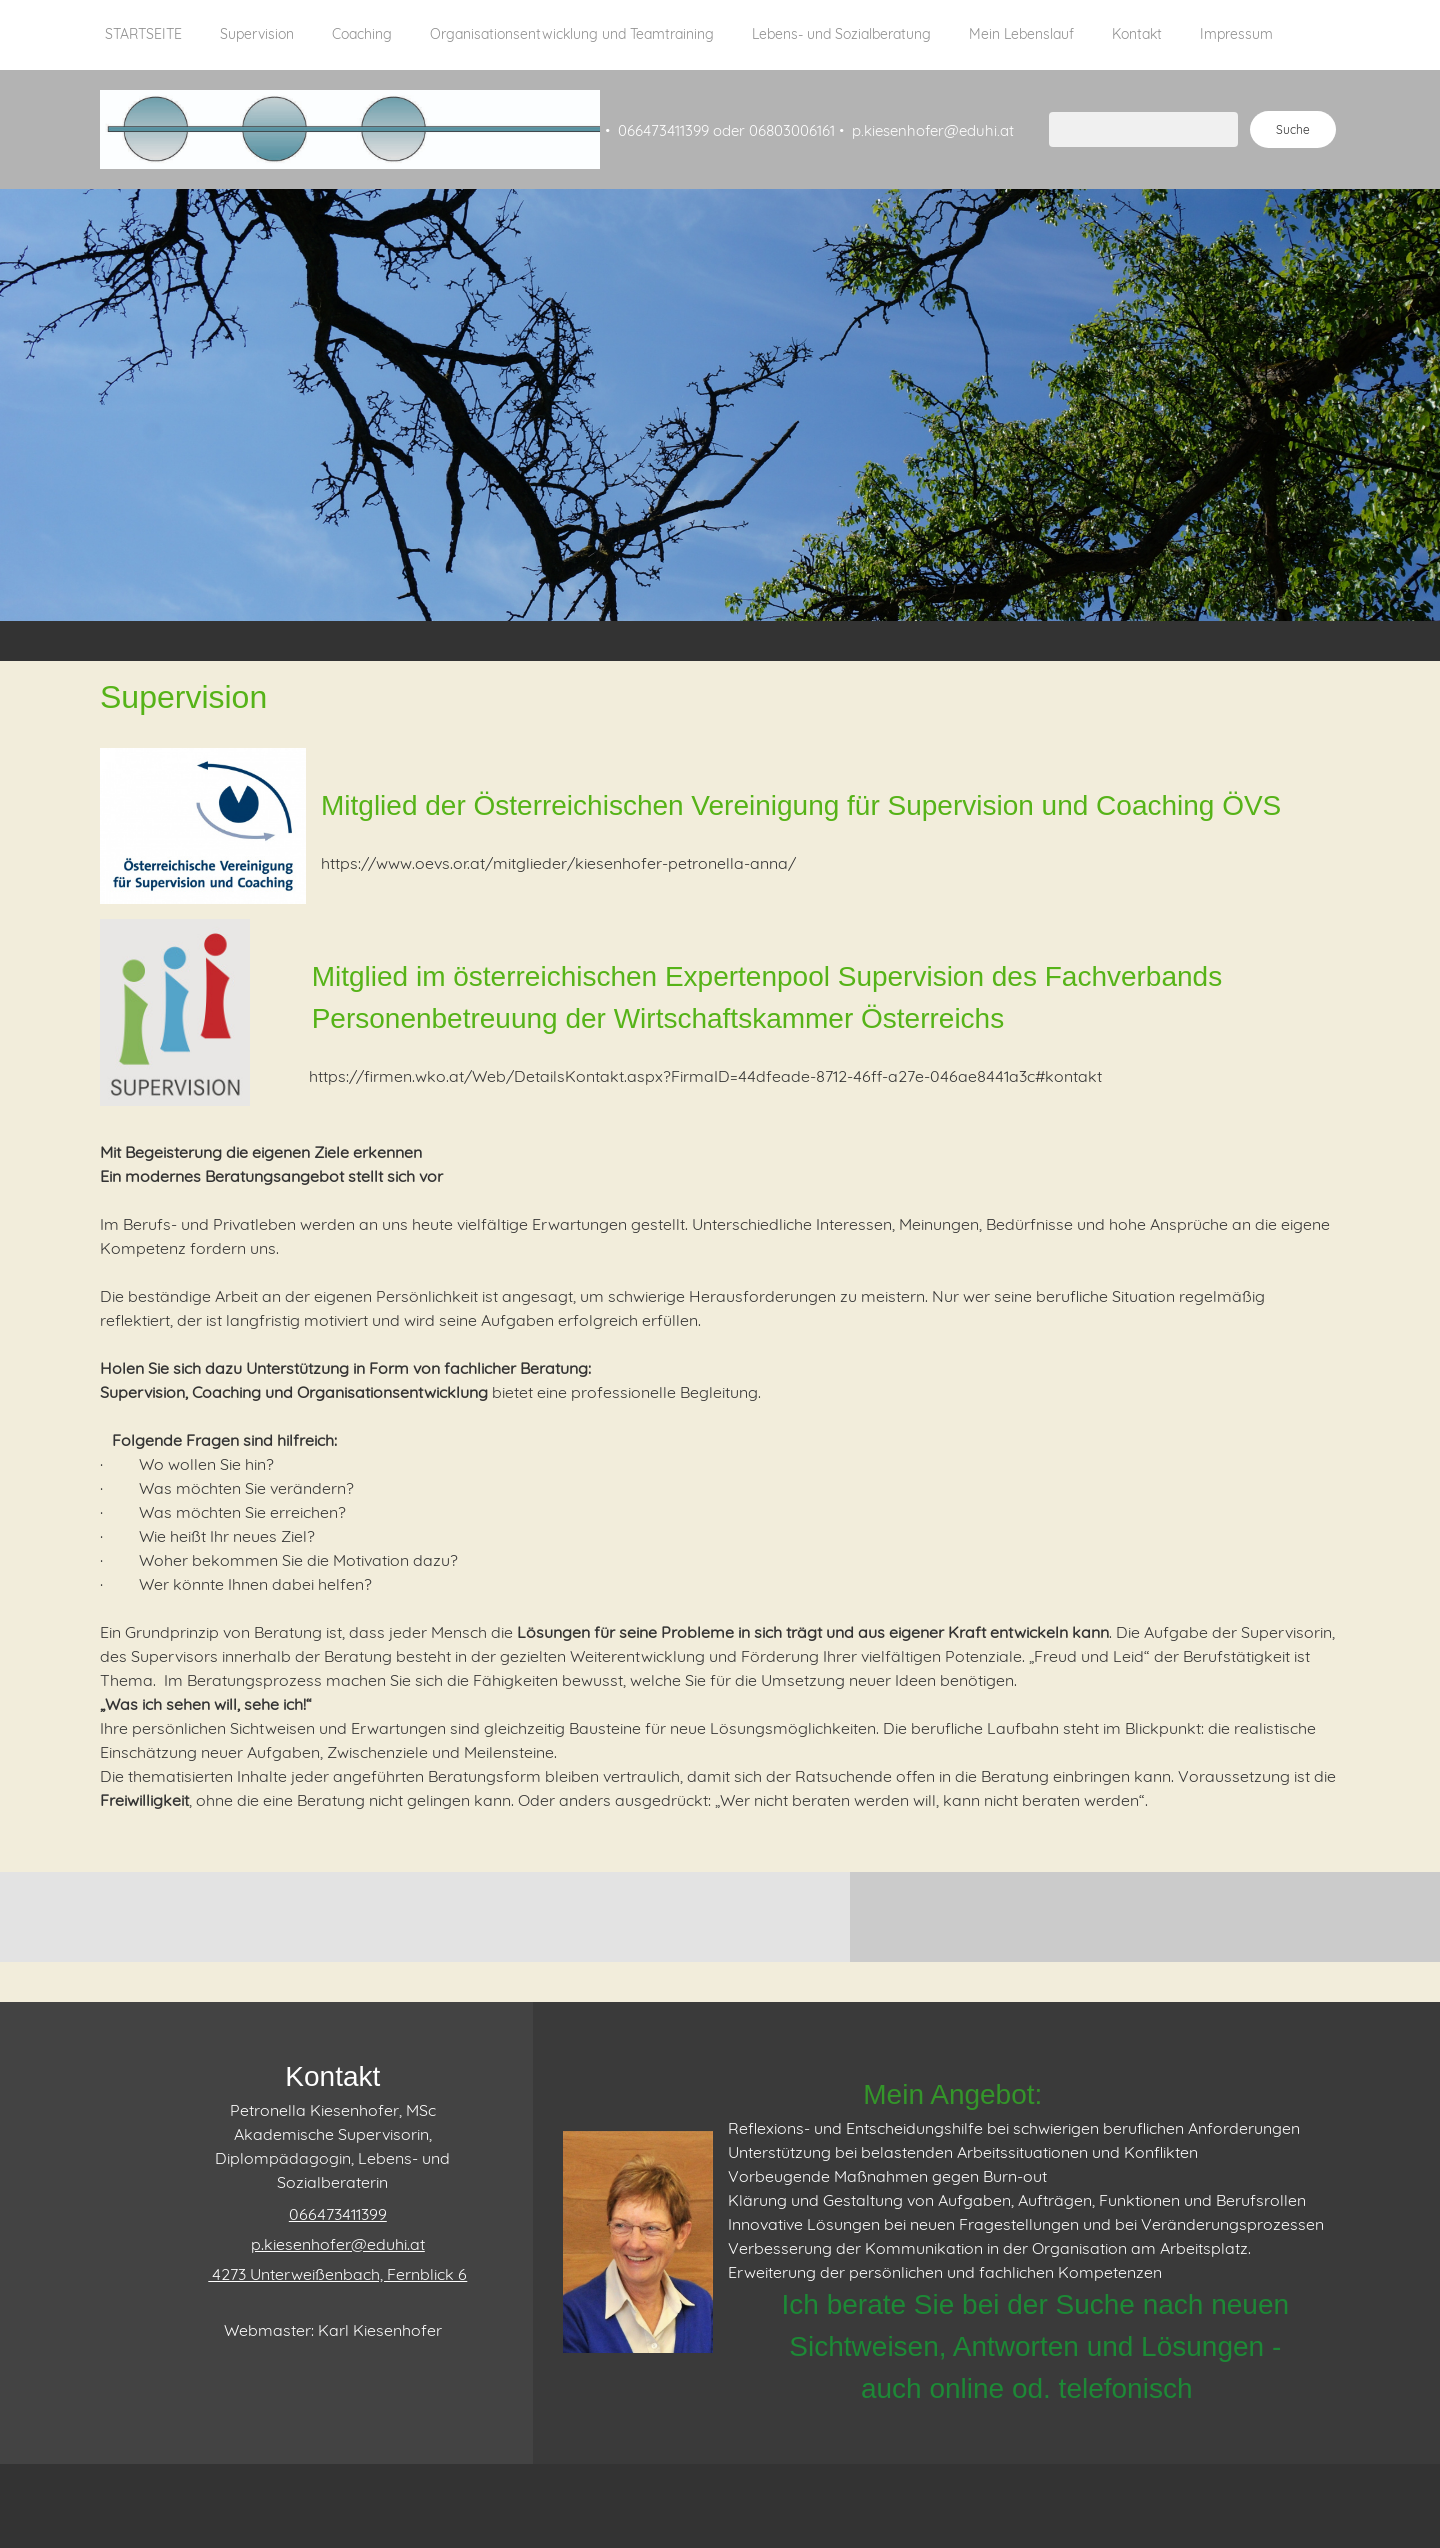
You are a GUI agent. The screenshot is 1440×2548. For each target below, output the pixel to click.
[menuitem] (143, 45)
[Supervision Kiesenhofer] (350, 129)
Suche (1293, 129)
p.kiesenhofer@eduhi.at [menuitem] (933, 130)
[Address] (332, 2274)
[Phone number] (333, 2214)
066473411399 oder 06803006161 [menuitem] (726, 130)
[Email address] (333, 2244)
